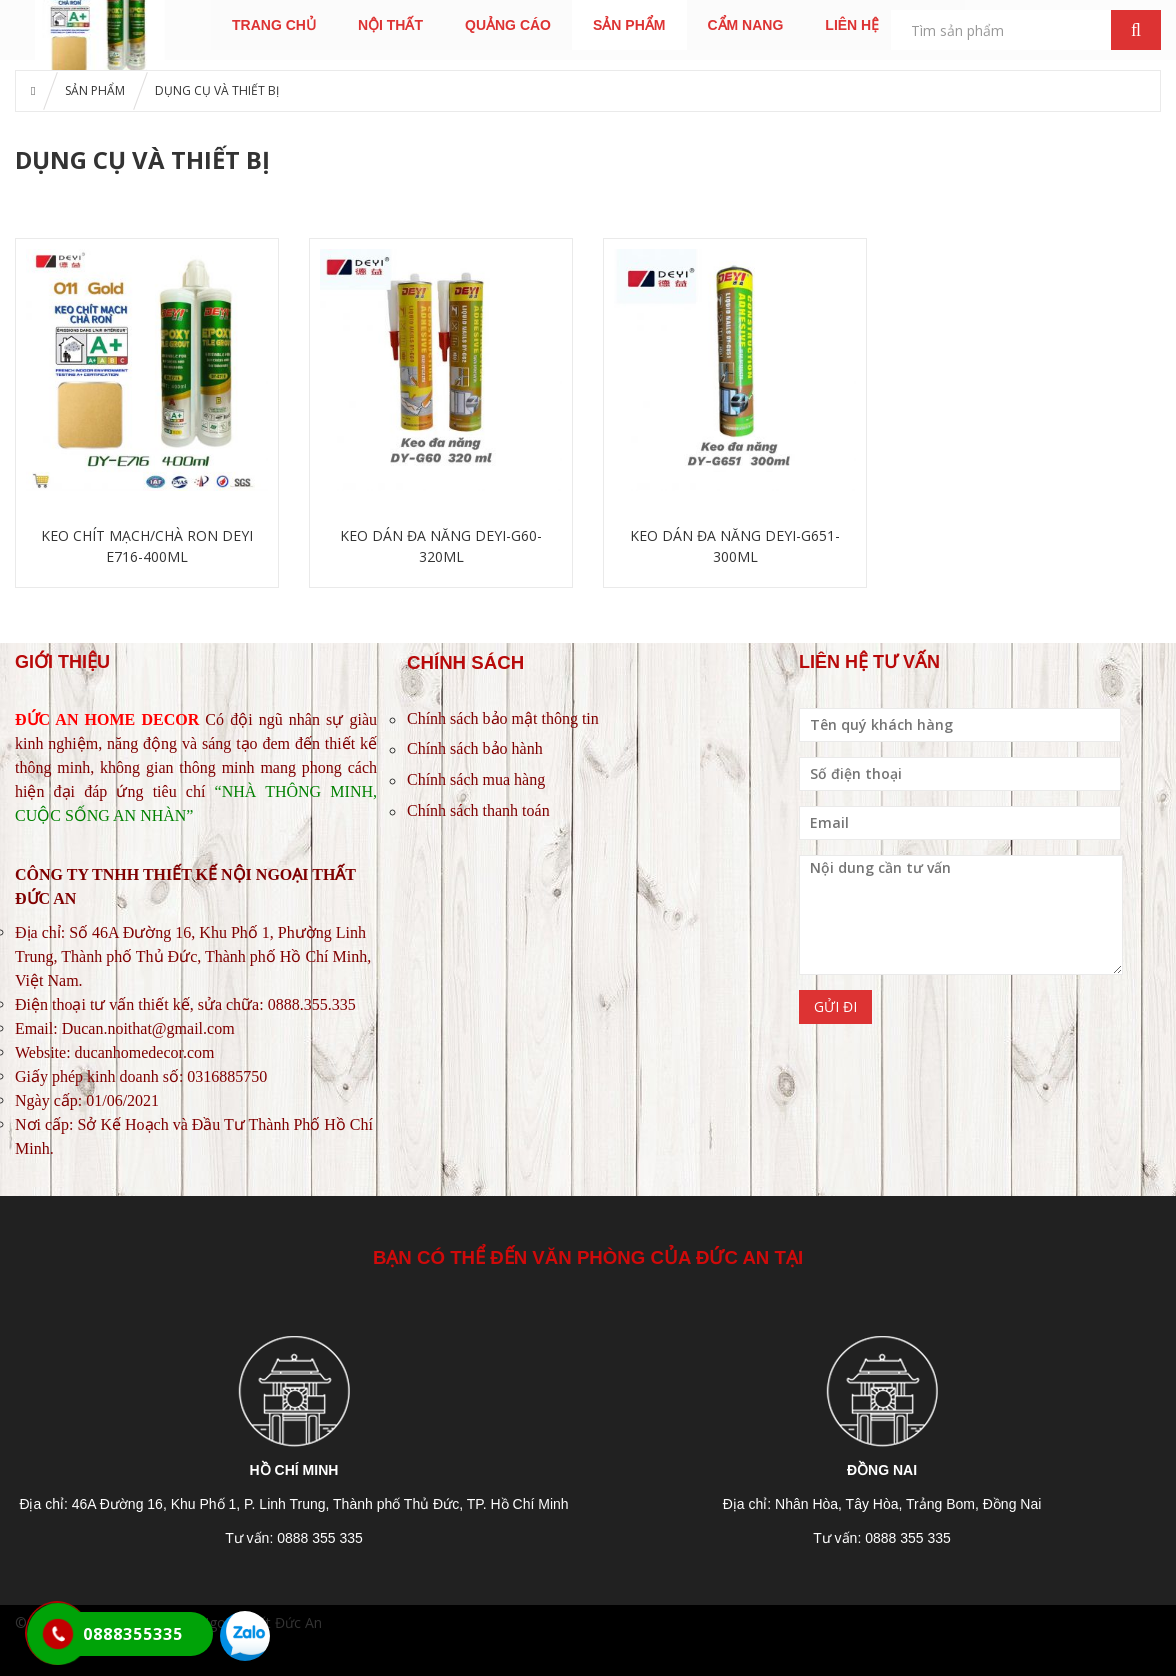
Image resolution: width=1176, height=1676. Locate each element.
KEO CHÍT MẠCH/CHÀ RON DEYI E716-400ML (147, 546)
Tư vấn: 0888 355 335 (294, 1538)
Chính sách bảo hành (475, 748)
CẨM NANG (745, 25)
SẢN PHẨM (629, 25)
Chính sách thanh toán (478, 810)
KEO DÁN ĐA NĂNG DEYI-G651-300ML (735, 546)
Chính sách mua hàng (476, 779)
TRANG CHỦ (274, 25)
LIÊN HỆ (852, 25)
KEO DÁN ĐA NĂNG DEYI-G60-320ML (441, 546)
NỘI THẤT (390, 25)
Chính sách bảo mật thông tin (503, 718)
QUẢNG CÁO (508, 25)
